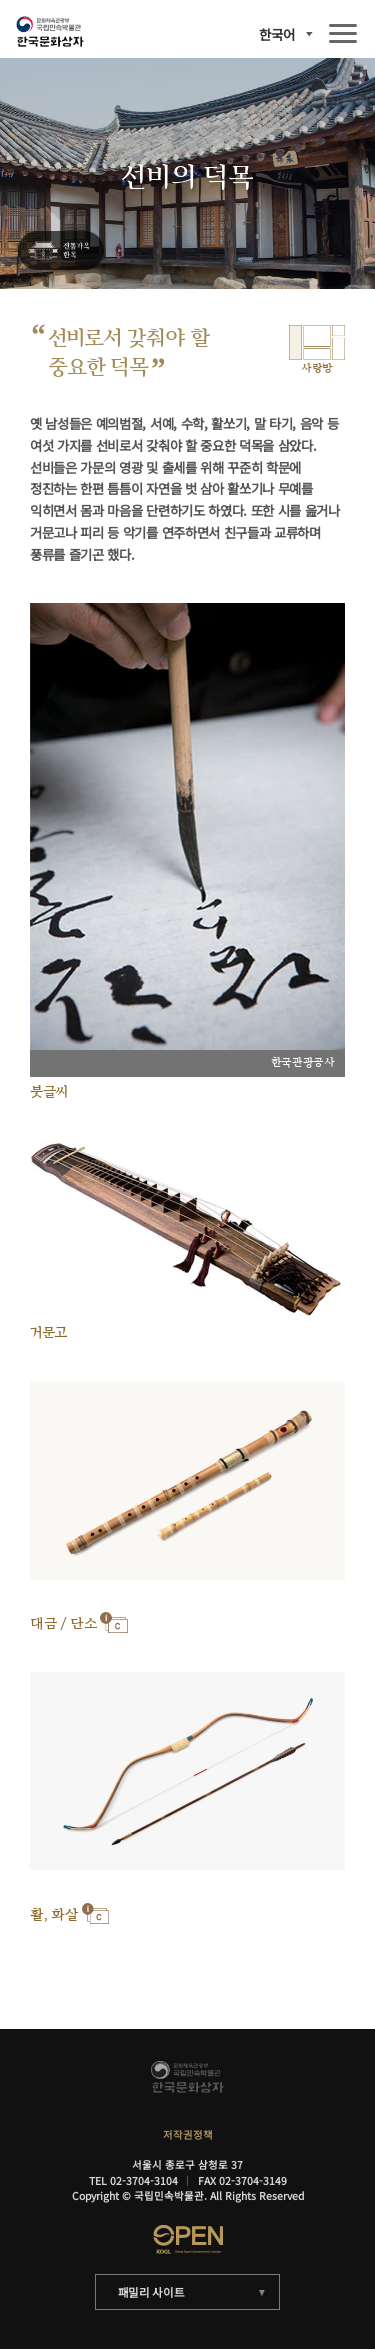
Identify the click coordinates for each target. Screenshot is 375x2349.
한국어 (277, 34)
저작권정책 (188, 2134)
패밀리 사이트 (151, 2292)
